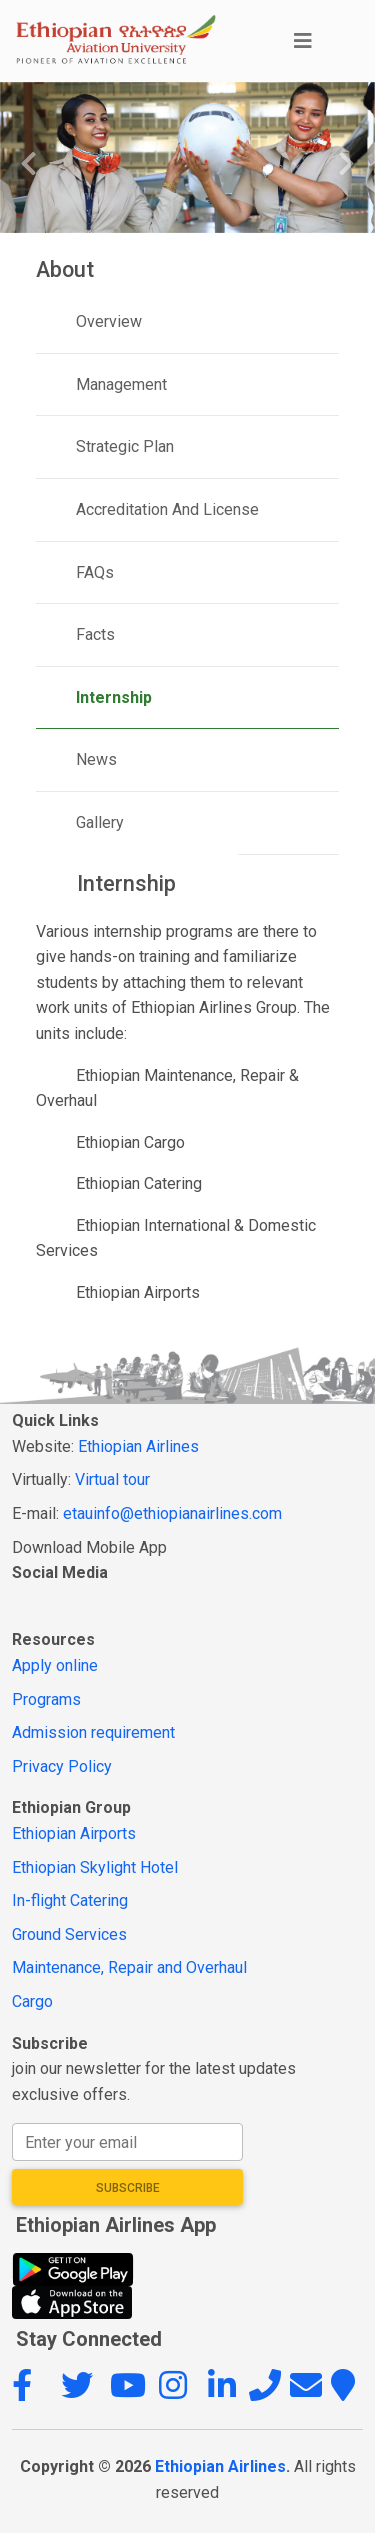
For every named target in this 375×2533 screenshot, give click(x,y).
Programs (46, 1699)
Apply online (55, 1665)
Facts (95, 634)
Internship (114, 697)
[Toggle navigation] (320, 41)
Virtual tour (112, 1479)
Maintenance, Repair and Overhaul (129, 1967)
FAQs (95, 572)
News (96, 759)
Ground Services (69, 1934)
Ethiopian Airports (74, 1833)
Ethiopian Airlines (138, 1446)
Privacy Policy (62, 1766)
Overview (109, 321)
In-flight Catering (70, 1900)
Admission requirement (93, 1732)
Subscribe (128, 2188)
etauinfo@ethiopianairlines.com (172, 1513)
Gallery (100, 822)
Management (121, 384)
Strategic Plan (125, 446)
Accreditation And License (167, 509)
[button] (34, 2391)
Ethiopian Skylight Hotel (95, 1867)
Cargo (32, 2001)
